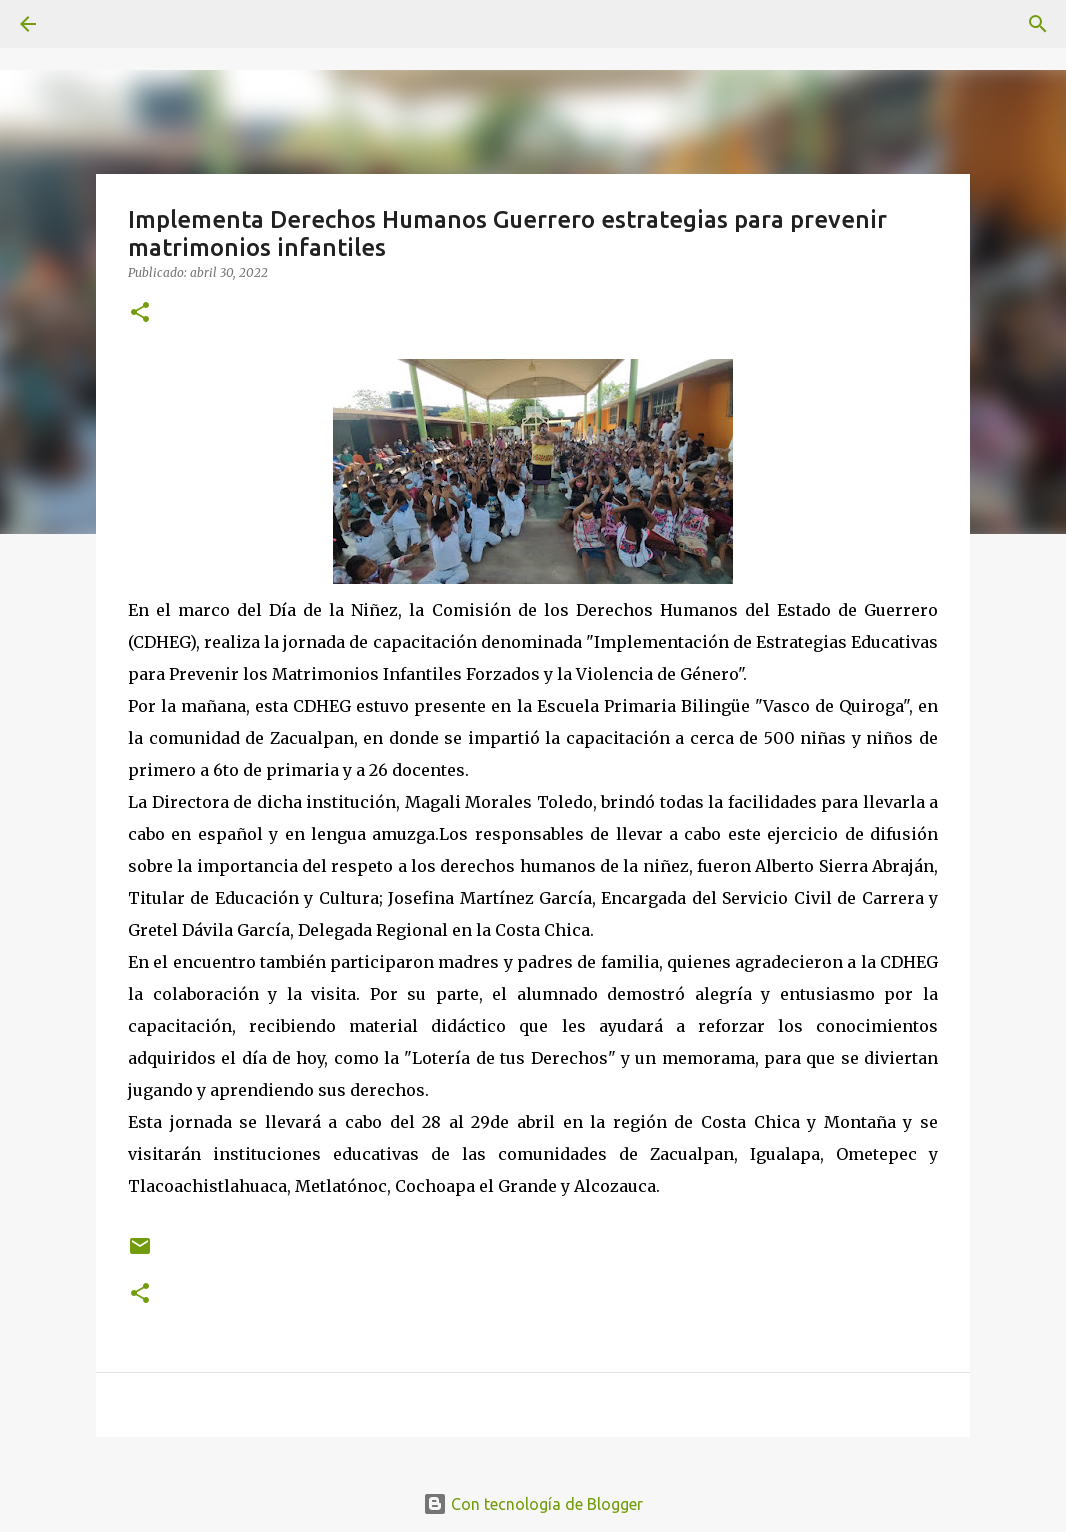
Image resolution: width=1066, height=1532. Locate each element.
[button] (140, 313)
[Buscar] (1038, 24)
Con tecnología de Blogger (533, 1504)
